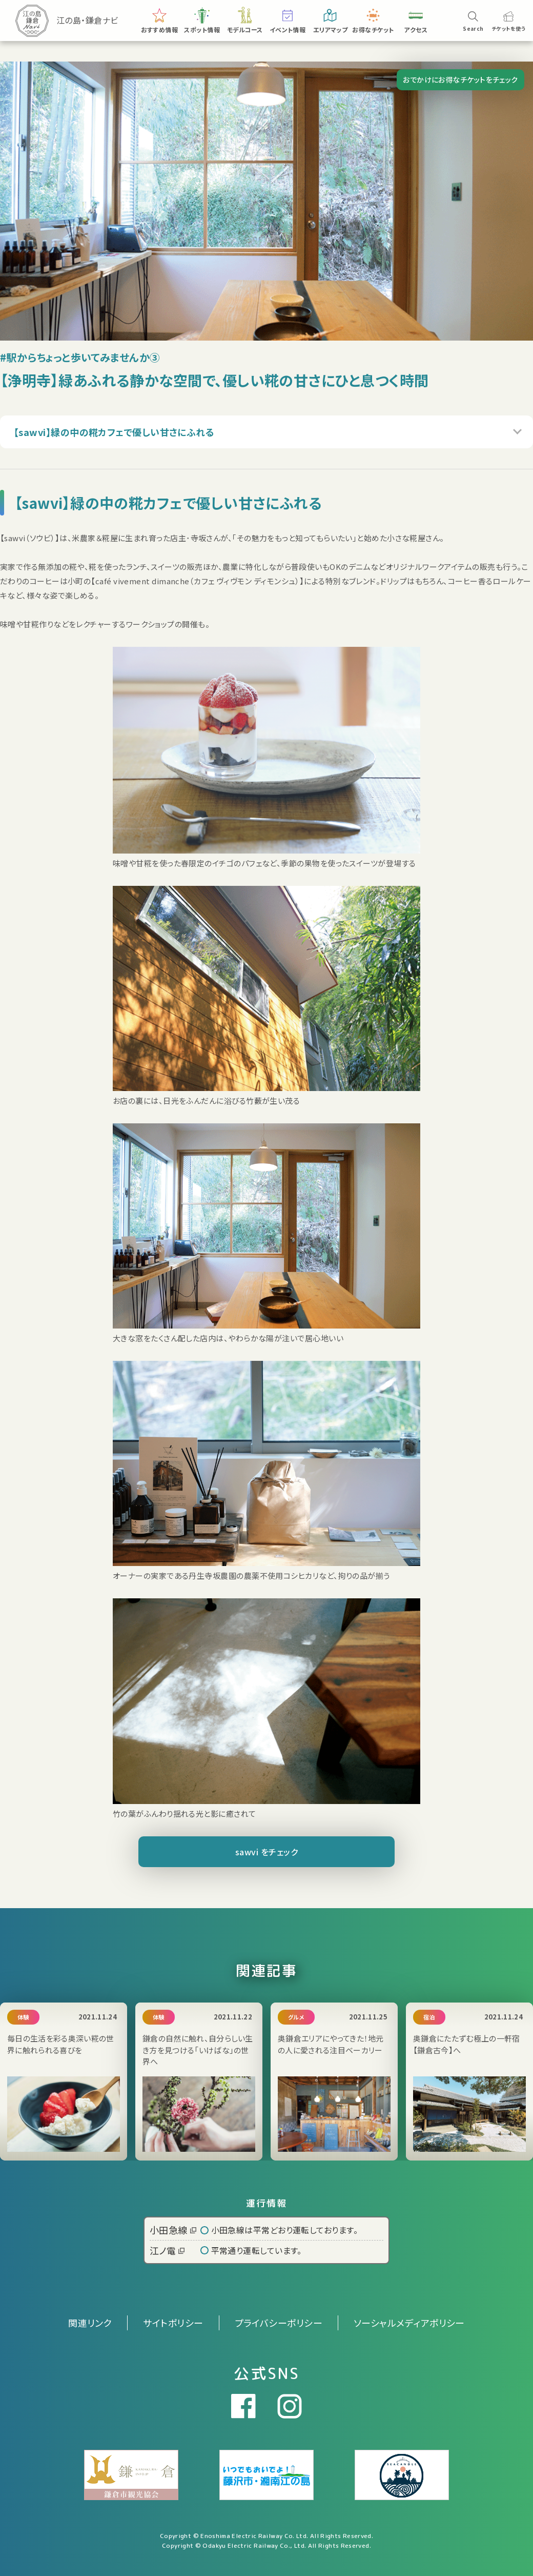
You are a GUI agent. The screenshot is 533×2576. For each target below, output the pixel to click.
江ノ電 (167, 2250)
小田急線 (173, 2229)
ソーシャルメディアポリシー (409, 2322)
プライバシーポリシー (279, 2322)
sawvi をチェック (266, 1852)
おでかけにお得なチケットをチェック (460, 79)
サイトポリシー (173, 2322)
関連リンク (90, 2322)
